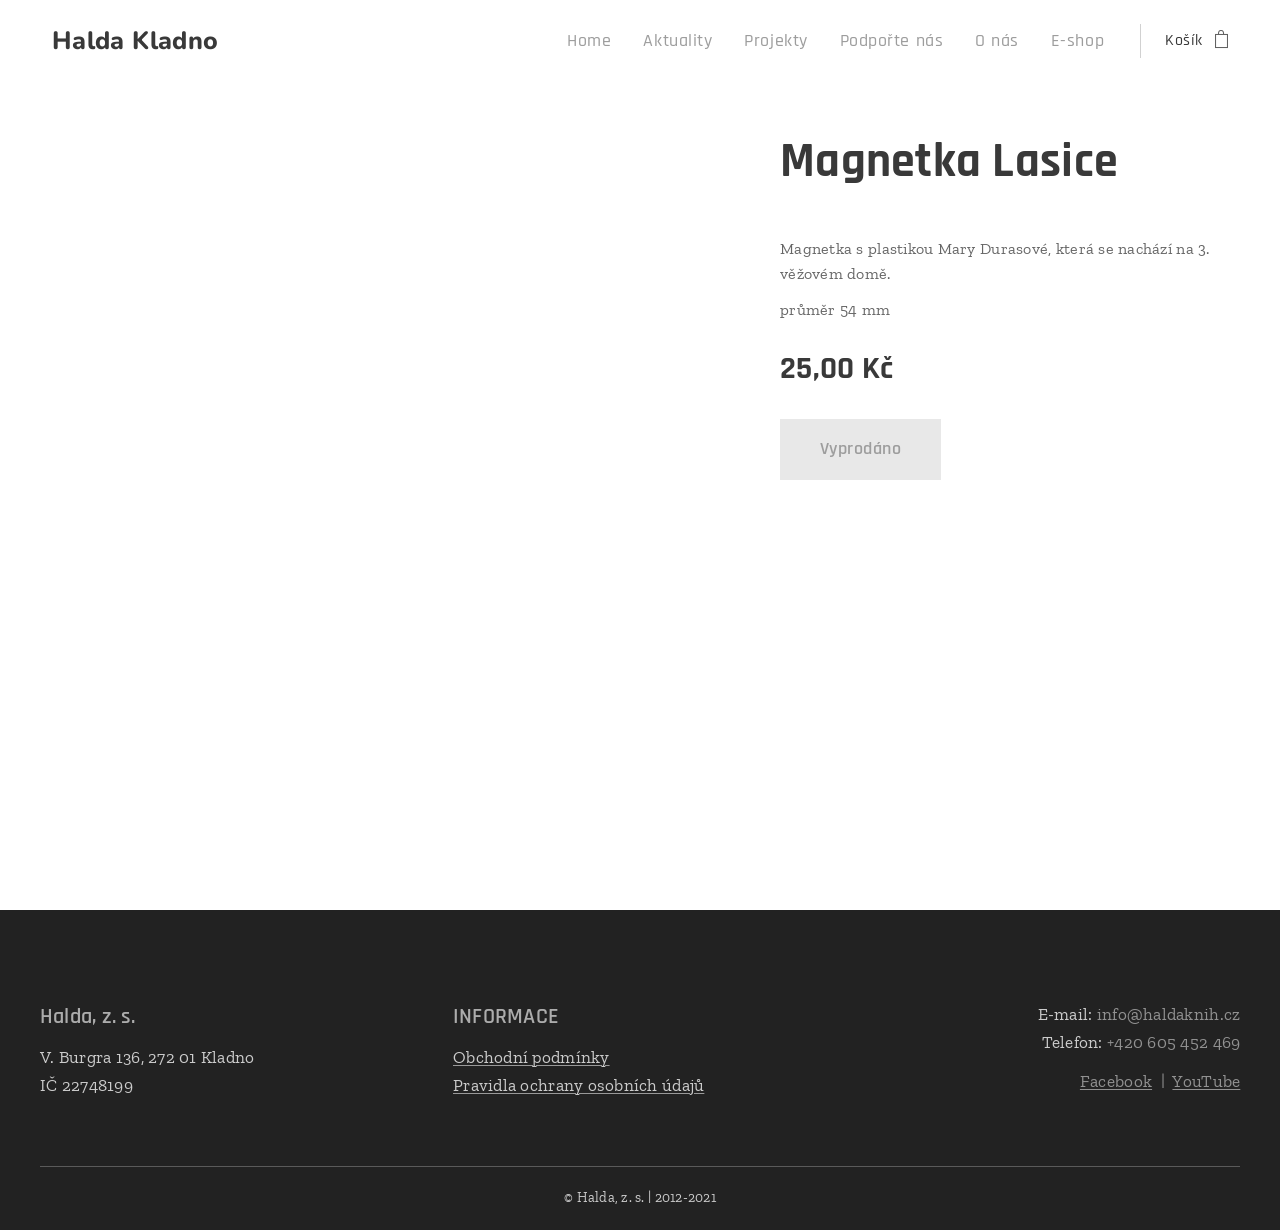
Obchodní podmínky (531, 1057)
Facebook (1116, 1081)
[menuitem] (633, 41)
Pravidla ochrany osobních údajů (578, 1085)
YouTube (1206, 1081)
